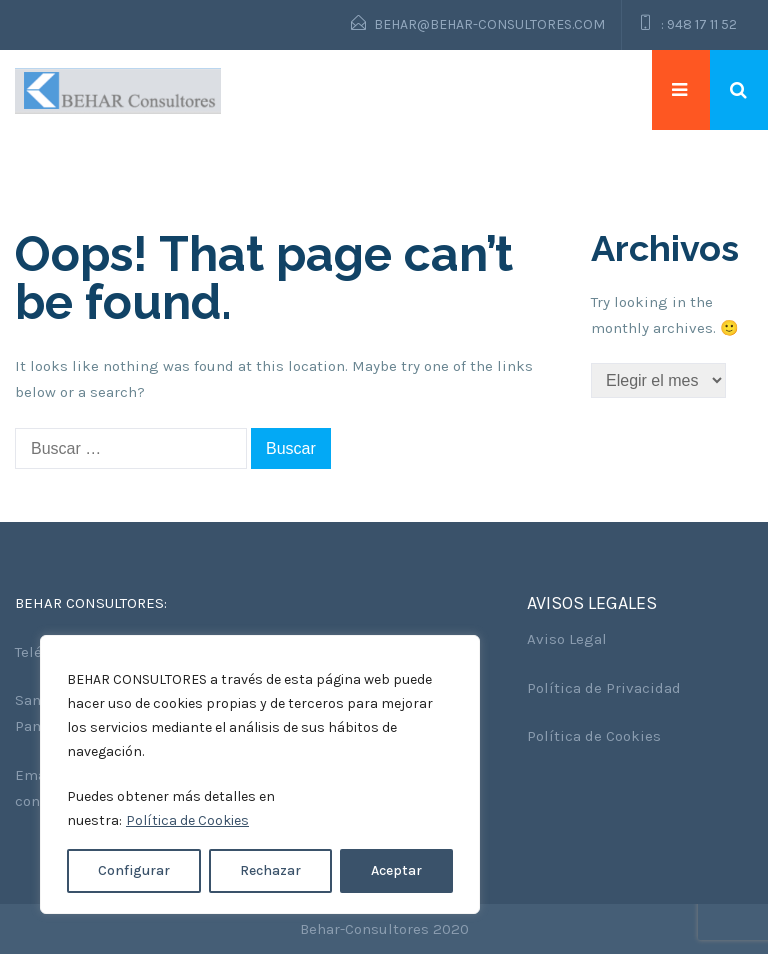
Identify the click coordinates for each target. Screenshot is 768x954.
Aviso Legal (567, 639)
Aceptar (396, 870)
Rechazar (270, 870)
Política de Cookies (187, 820)
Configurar (134, 870)
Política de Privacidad (604, 688)
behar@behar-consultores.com (489, 24)
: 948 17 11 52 (699, 24)
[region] (260, 774)
